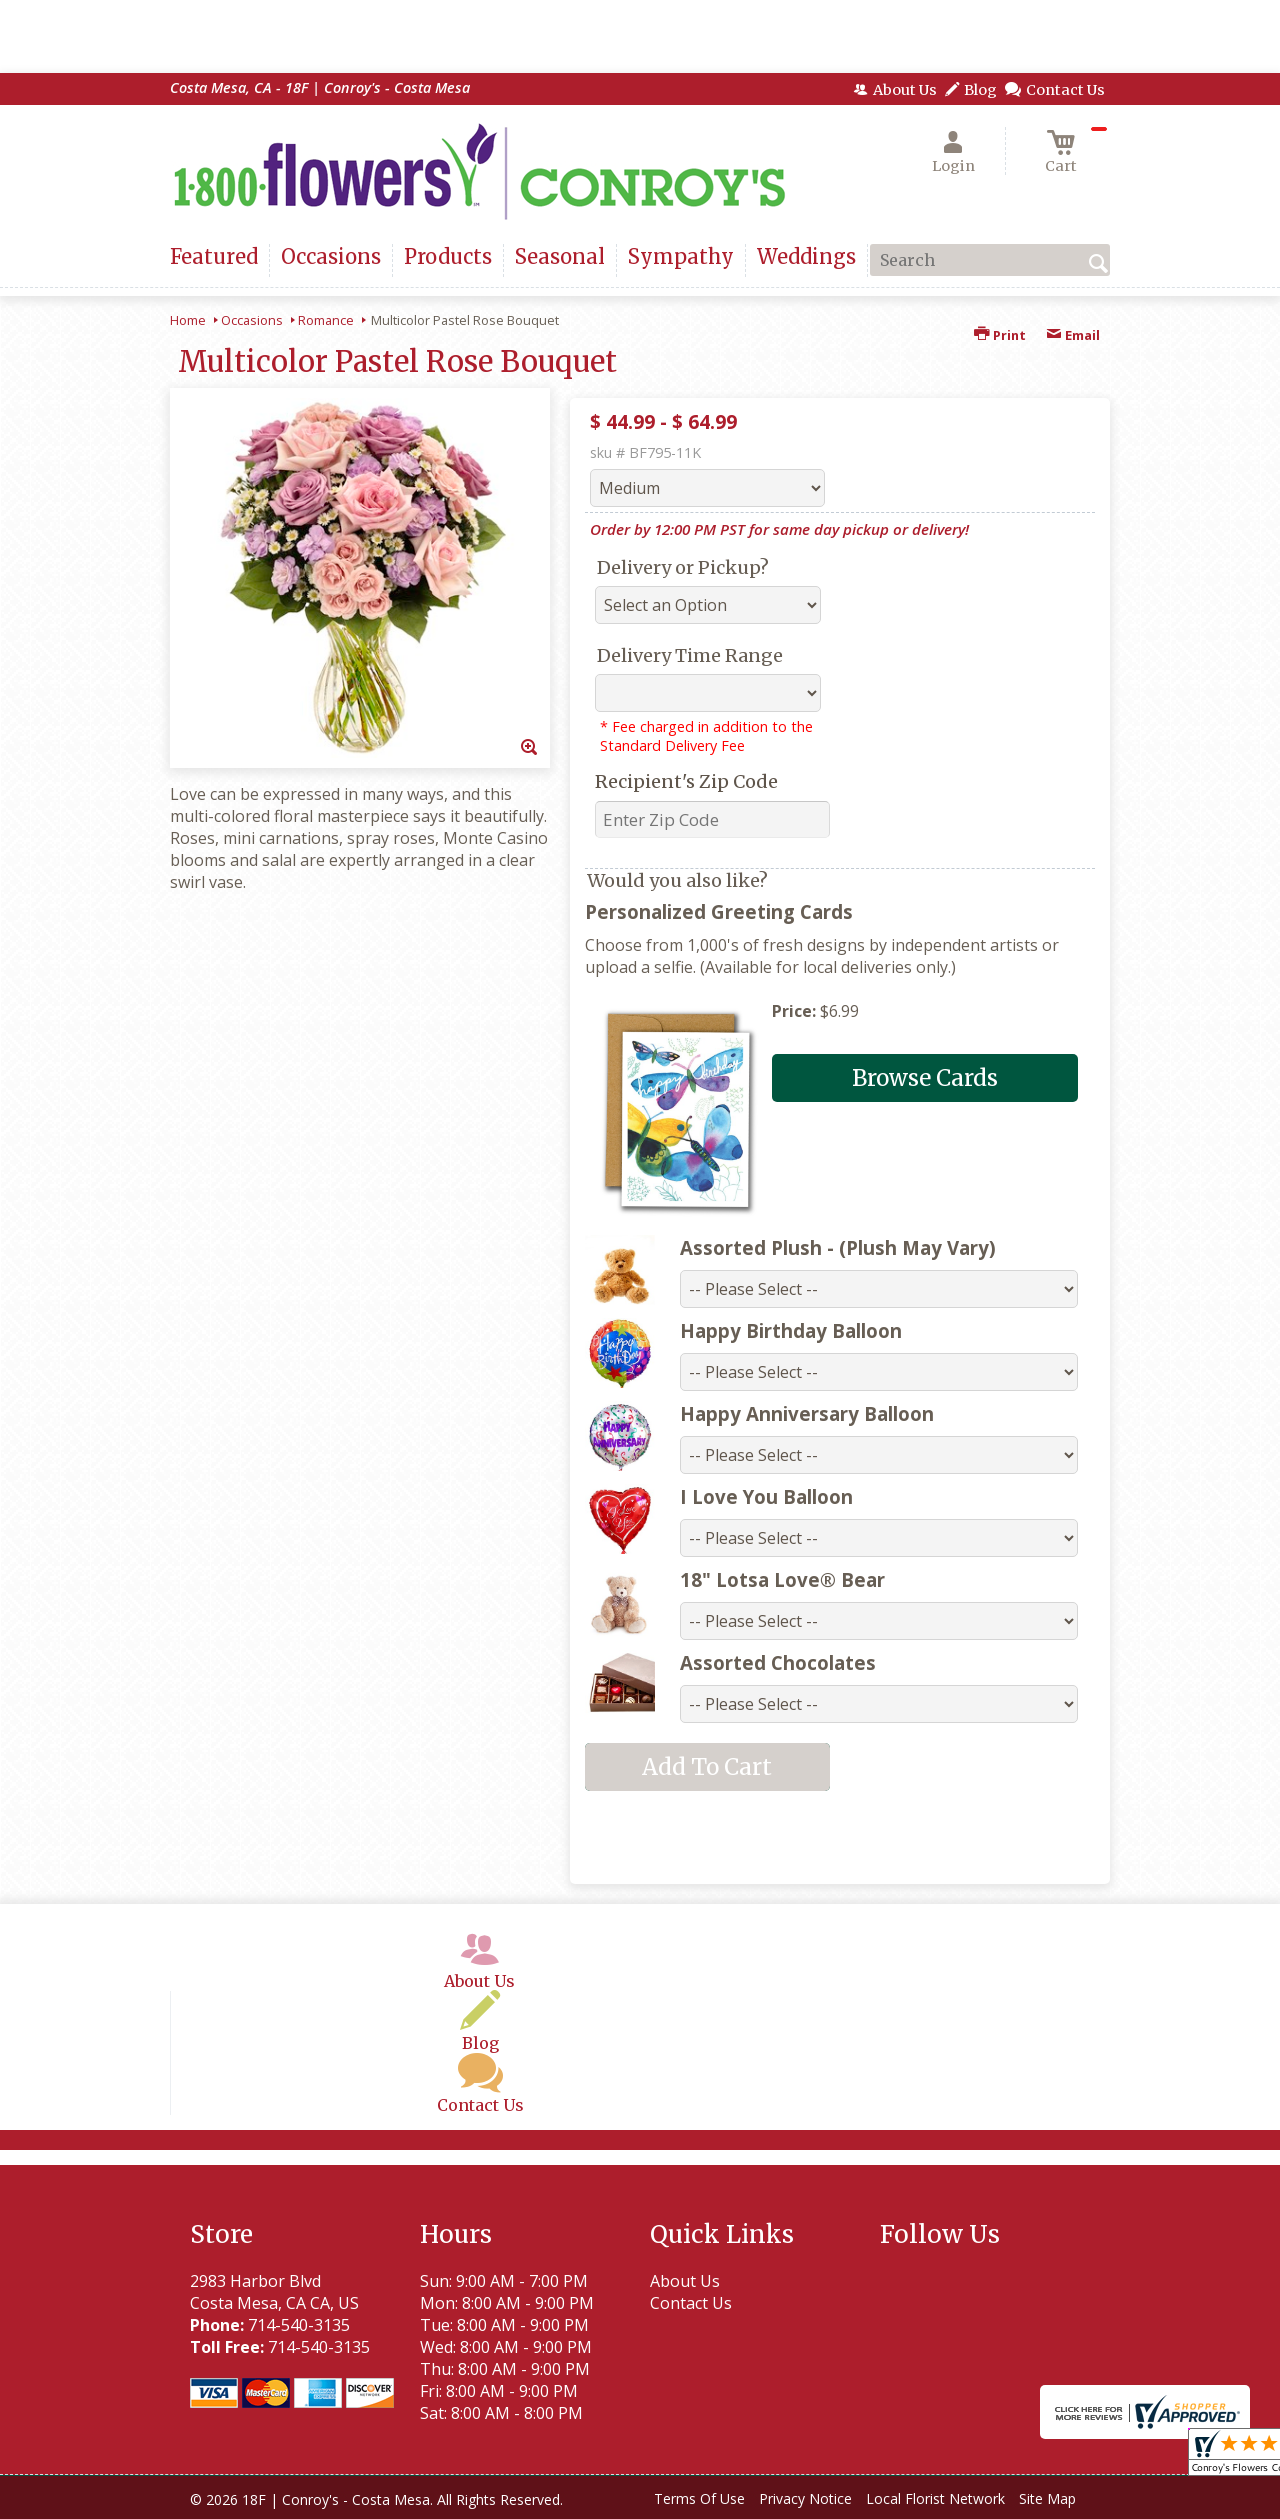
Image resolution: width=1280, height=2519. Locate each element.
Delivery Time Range (690, 655)
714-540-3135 (299, 2325)
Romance (326, 320)
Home (188, 320)
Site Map (1047, 2498)
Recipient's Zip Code (686, 781)
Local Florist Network (935, 2498)
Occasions (252, 320)
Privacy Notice (805, 2498)
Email (1073, 335)
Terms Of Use (699, 2498)
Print (1000, 335)
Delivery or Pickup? (683, 567)
